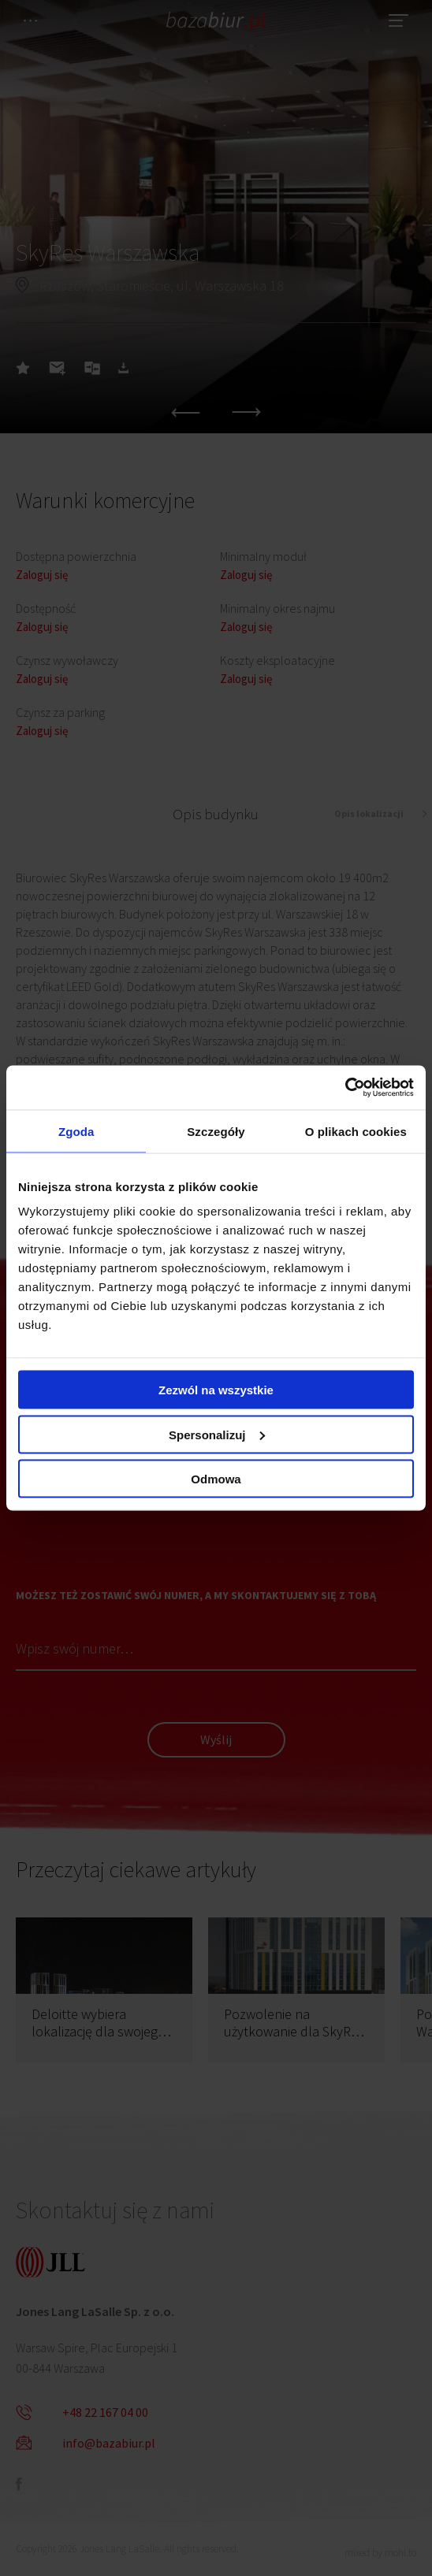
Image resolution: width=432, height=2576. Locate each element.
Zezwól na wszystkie (216, 1390)
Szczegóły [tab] (215, 1131)
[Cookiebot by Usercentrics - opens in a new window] (345, 1088)
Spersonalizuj (217, 1434)
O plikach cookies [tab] (356, 1131)
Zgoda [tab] (76, 1131)
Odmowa (215, 1479)
